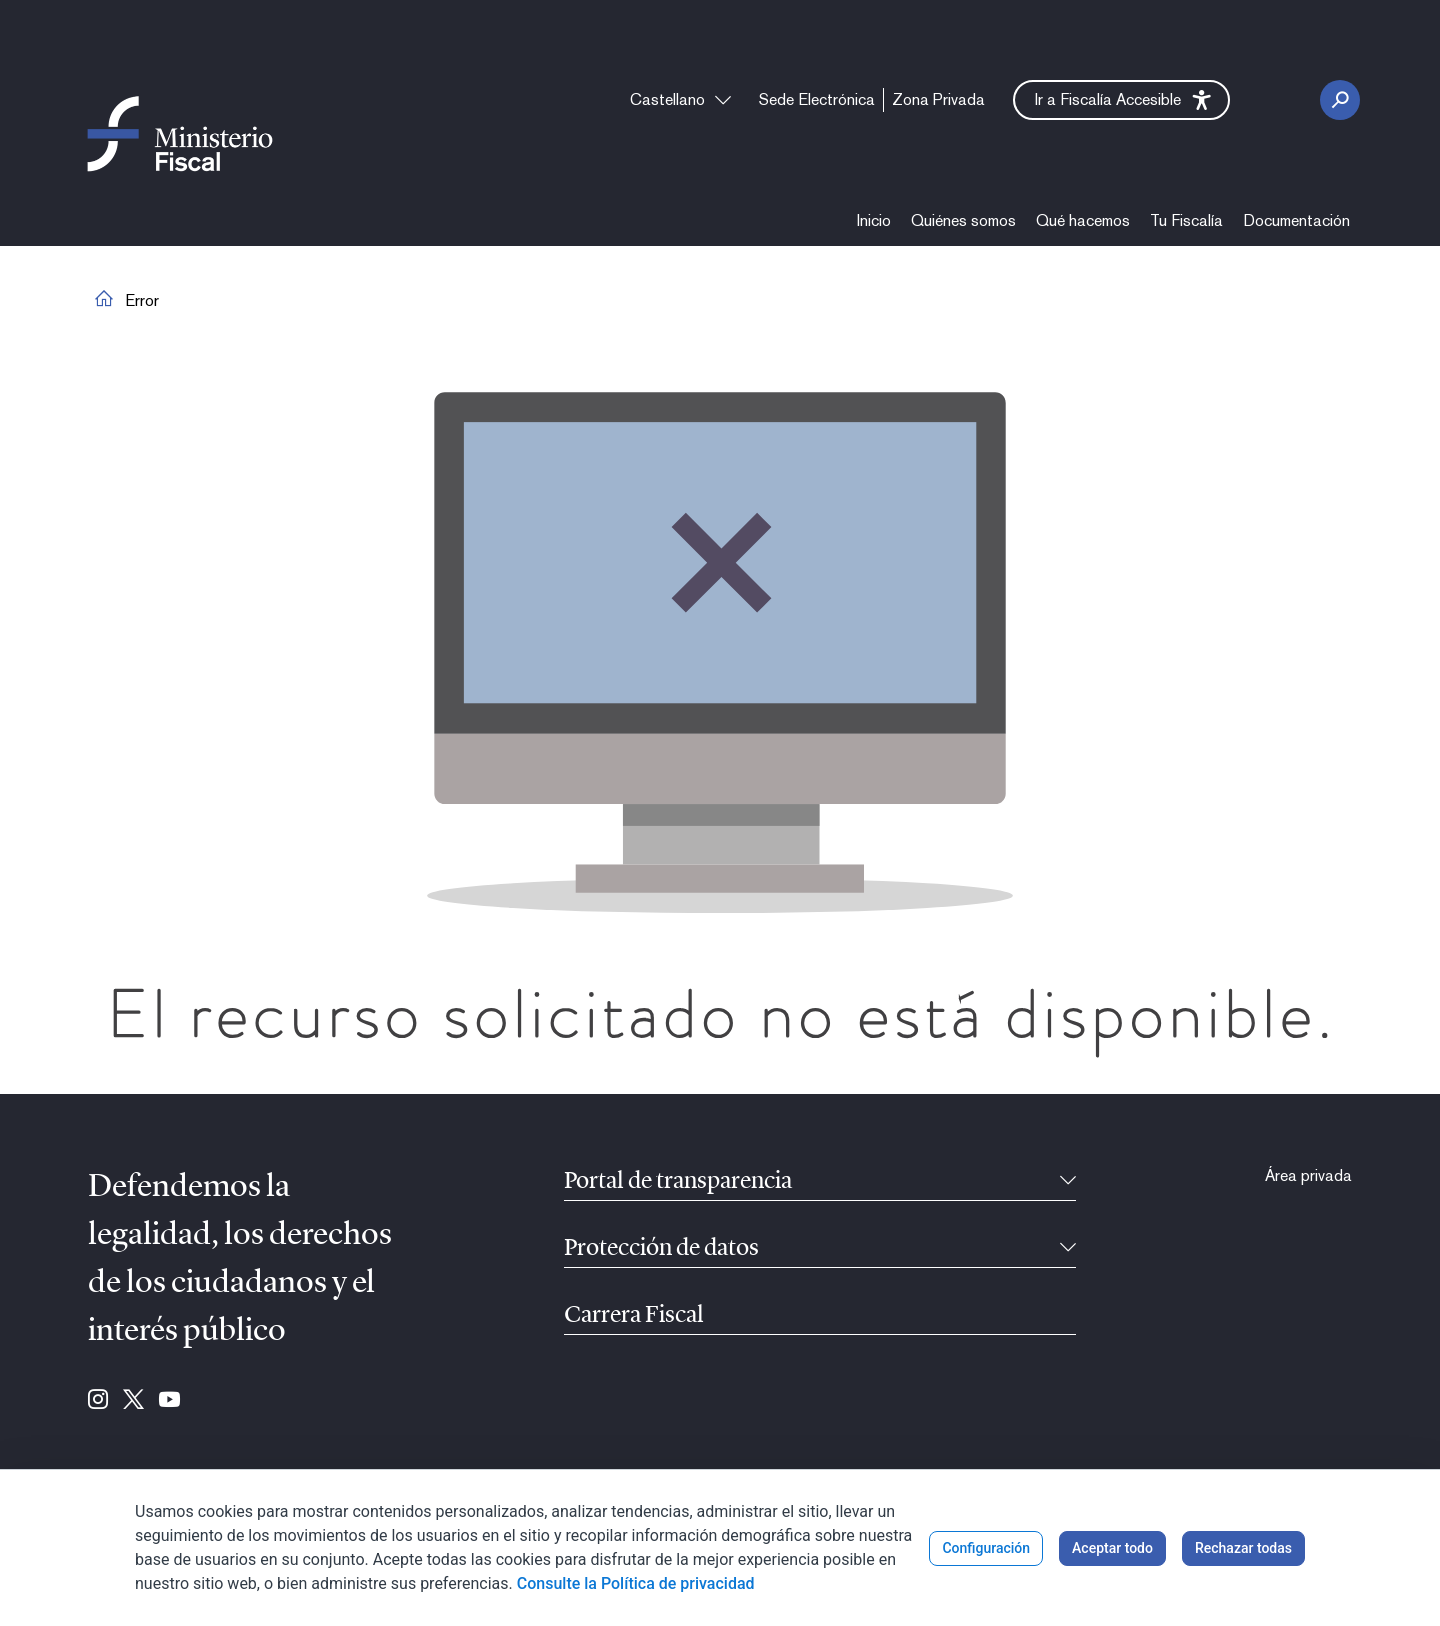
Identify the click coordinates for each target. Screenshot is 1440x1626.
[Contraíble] (1068, 1182)
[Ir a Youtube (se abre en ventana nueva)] (169, 1401)
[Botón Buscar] (1340, 100)
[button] (1121, 100)
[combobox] (680, 100)
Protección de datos (661, 1249)
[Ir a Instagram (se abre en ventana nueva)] (98, 1401)
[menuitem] (817, 100)
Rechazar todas (1243, 1548)
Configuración (986, 1548)
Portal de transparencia (678, 1182)
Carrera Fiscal (634, 1316)
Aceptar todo (1112, 1548)
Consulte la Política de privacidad (636, 1583)
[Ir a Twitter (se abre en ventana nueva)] (133, 1401)
